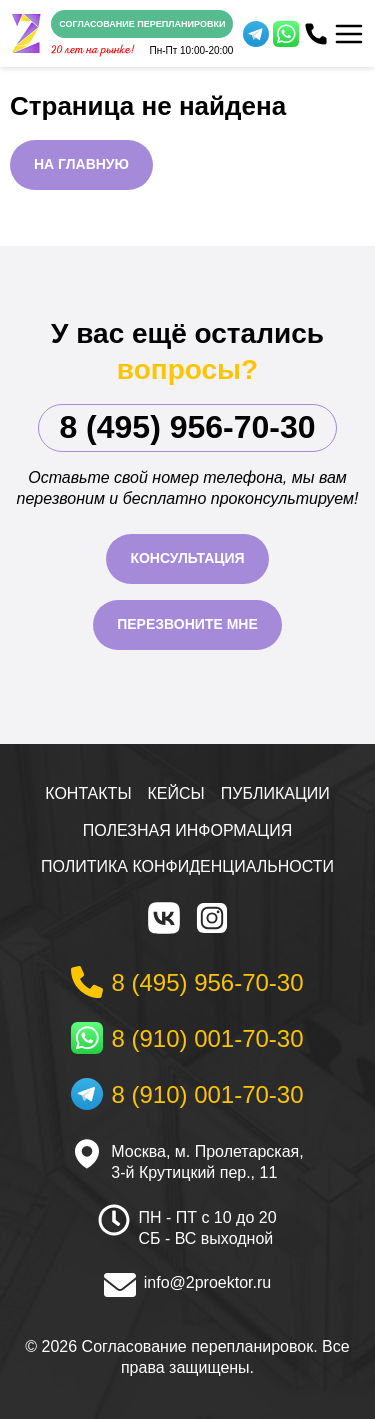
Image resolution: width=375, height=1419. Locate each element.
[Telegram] (256, 34)
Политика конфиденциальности (187, 866)
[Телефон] (316, 34)
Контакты (88, 793)
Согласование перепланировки (142, 24)
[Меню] (349, 34)
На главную (81, 164)
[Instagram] (212, 918)
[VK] (164, 918)
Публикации (275, 793)
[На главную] (26, 34)
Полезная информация (188, 830)
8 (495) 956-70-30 (187, 427)
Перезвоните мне (187, 624)
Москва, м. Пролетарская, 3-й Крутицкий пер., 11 (207, 1162)
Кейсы (176, 793)
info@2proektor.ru (207, 1282)
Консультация (187, 558)
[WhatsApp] (286, 34)
